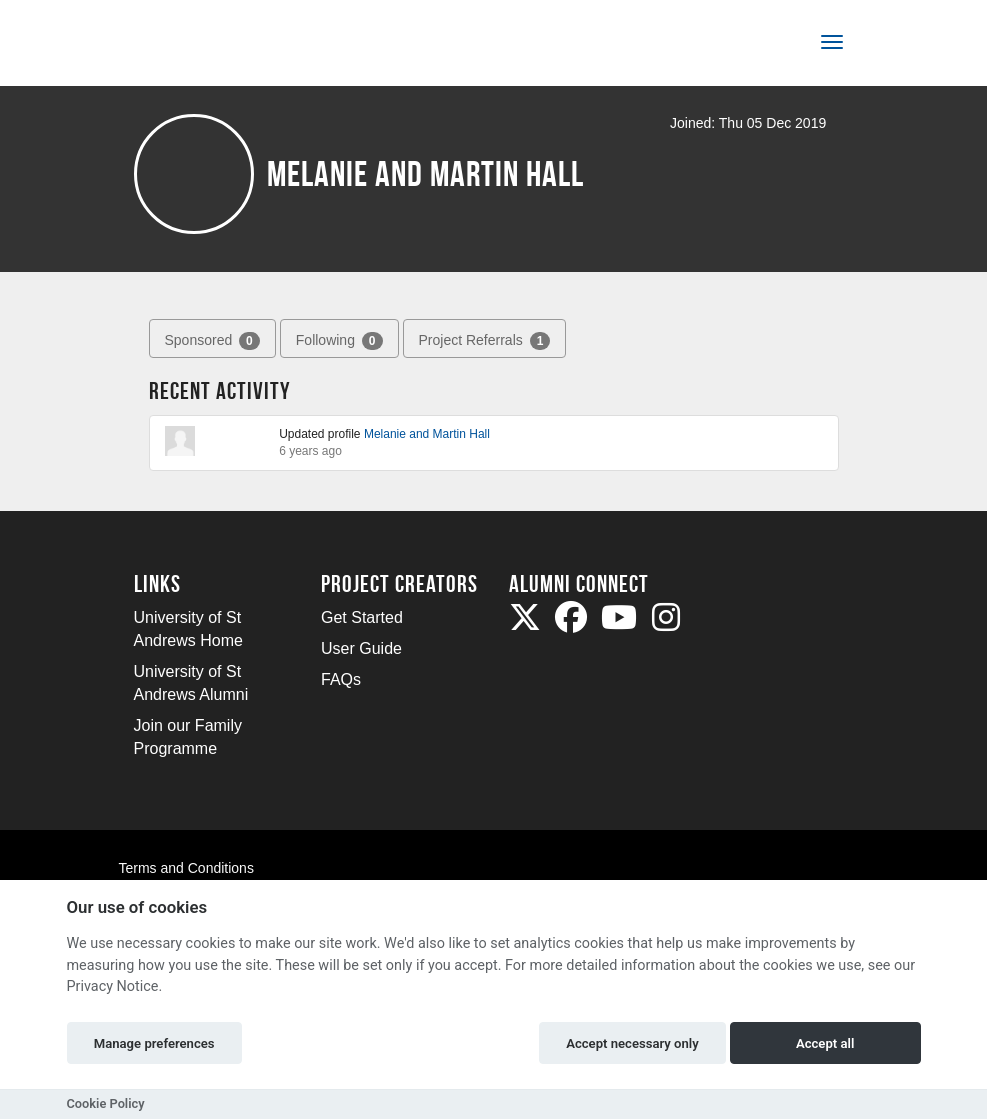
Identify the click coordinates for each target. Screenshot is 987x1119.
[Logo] (200, 46)
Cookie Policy (106, 1103)
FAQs (341, 679)
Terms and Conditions (186, 868)
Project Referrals (485, 341)
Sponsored (212, 341)
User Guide (361, 648)
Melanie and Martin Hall (427, 434)
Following (339, 341)
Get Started (362, 617)
